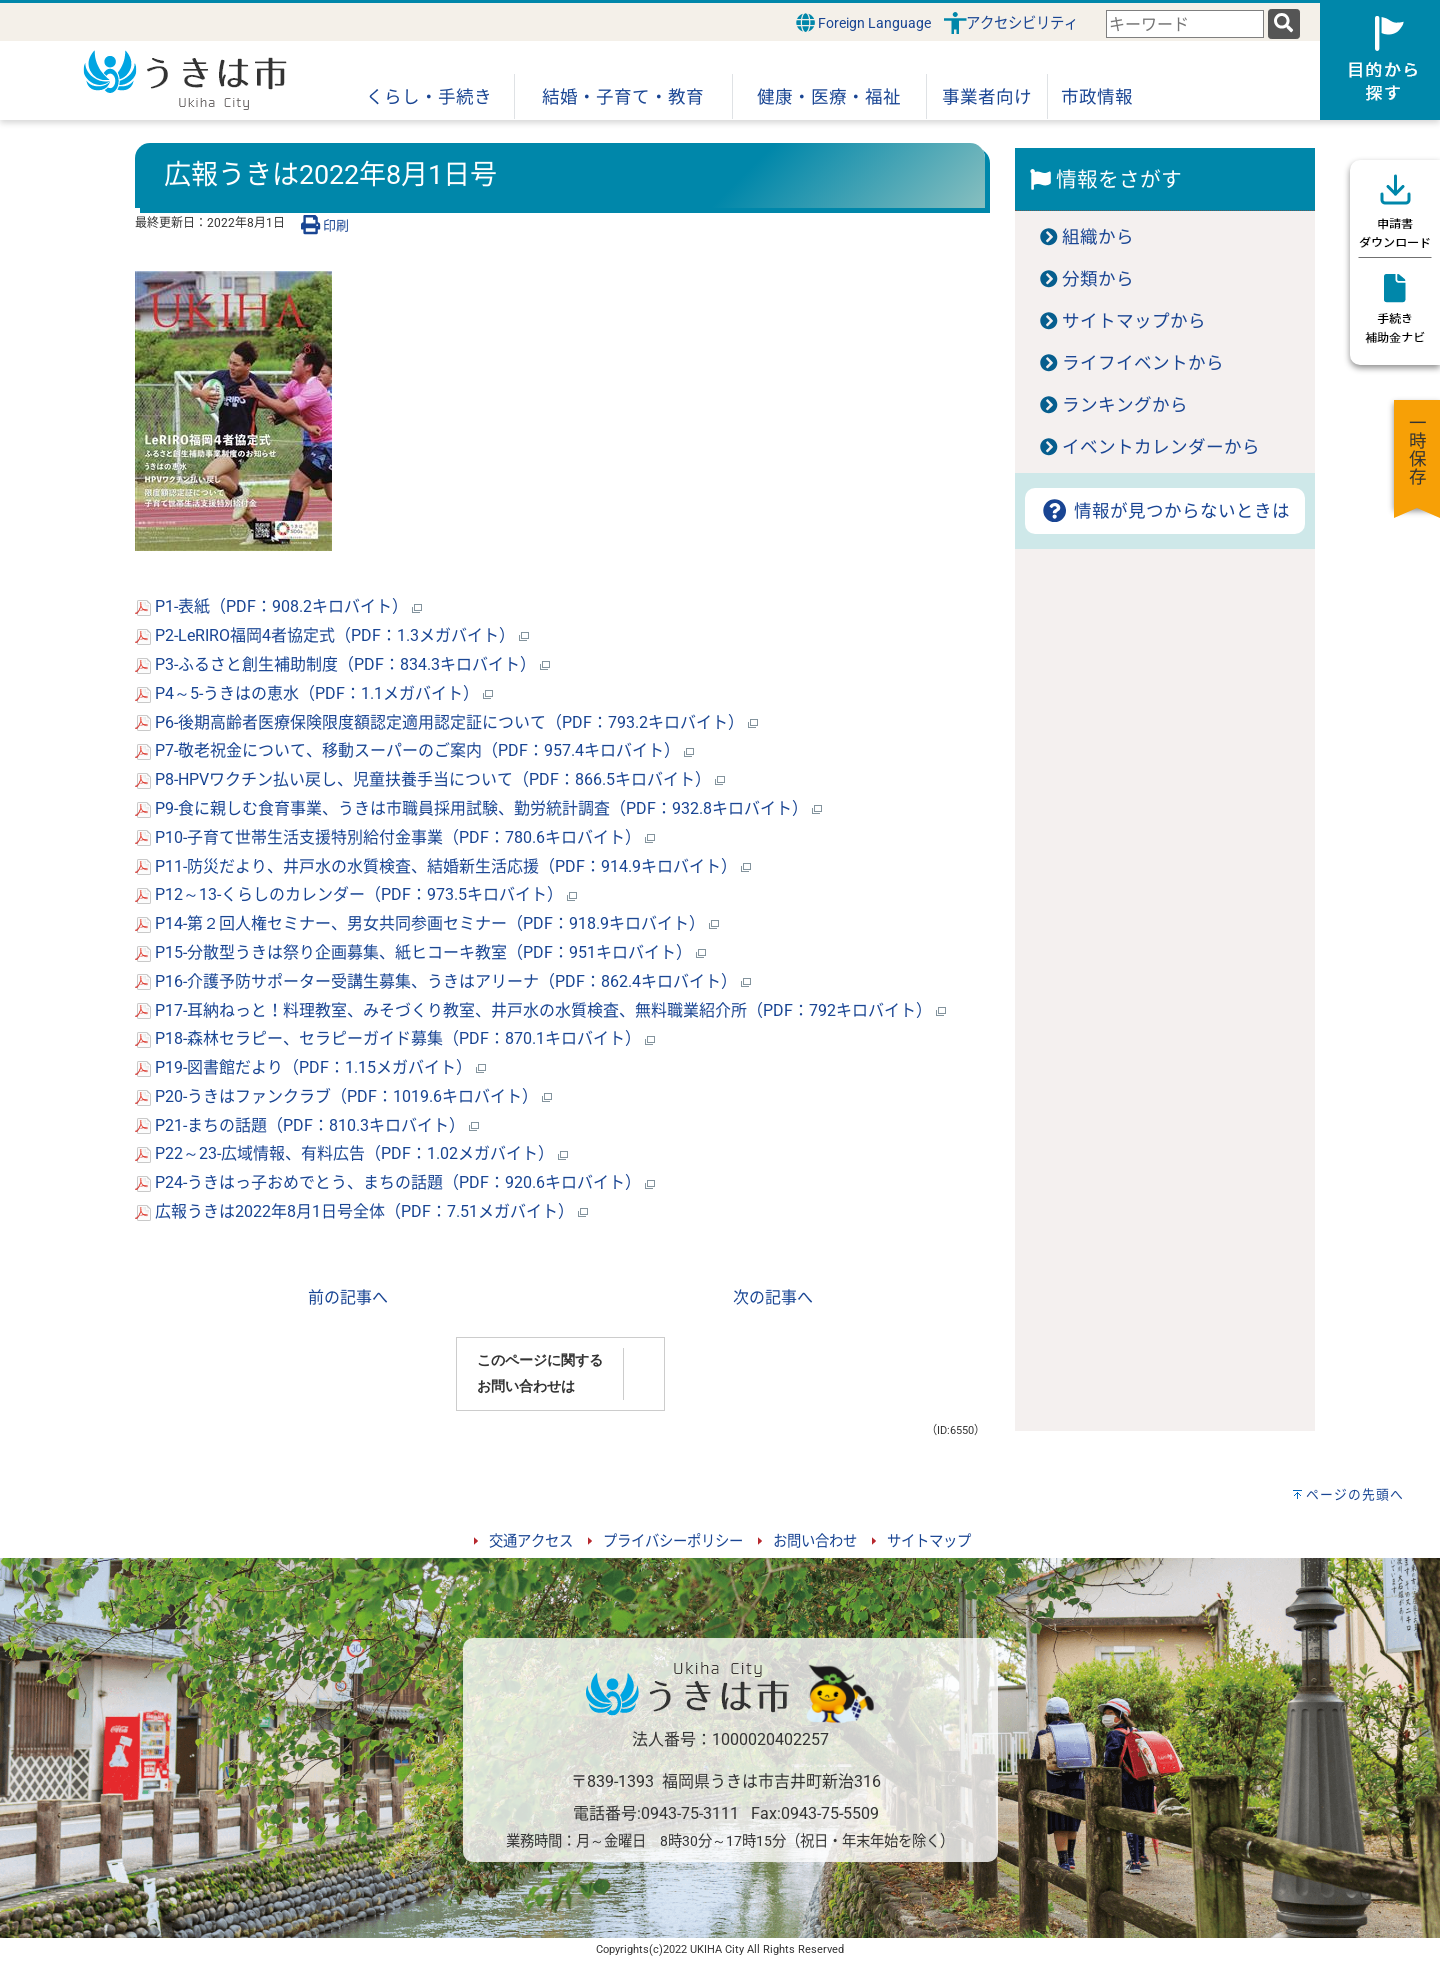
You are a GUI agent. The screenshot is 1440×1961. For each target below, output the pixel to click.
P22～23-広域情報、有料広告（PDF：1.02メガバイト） (351, 1153)
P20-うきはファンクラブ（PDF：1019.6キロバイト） (343, 1096)
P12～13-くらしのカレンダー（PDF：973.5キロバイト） (356, 894)
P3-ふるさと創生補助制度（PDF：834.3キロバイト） (342, 664)
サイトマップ (929, 1541)
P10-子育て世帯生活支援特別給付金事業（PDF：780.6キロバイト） (395, 837)
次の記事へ (773, 1297)
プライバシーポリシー (673, 1541)
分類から (1098, 279)
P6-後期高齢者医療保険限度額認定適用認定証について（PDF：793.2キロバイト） (446, 722)
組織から (1098, 237)
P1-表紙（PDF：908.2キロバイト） (278, 606)
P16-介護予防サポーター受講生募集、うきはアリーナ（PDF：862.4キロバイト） (443, 981)
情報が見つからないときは (1164, 511)
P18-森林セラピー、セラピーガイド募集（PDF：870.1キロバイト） (395, 1038)
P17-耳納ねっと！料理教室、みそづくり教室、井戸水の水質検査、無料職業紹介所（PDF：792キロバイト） (540, 1010)
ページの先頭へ (1355, 1494)
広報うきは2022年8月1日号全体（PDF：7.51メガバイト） (361, 1211)
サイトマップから (1134, 321)
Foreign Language (863, 22)
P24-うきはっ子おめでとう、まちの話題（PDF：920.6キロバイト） (395, 1182)
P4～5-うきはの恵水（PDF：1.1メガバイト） (314, 693)
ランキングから (1125, 405)
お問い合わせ (815, 1541)
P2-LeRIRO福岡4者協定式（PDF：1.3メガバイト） (332, 635)
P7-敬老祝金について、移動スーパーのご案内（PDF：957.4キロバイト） (414, 750)
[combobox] (1185, 24)
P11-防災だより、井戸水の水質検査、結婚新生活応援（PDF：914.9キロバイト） (443, 866)
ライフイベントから (1143, 363)
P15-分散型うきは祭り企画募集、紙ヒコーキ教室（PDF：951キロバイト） (420, 952)
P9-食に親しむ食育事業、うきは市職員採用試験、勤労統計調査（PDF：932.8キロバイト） (478, 808)
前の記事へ (348, 1297)
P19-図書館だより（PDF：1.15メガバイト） (310, 1067)
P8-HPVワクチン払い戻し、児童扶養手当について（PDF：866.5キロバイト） (430, 779)
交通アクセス (531, 1541)
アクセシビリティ (1022, 23)
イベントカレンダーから (1161, 447)
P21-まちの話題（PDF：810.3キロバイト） (307, 1125)
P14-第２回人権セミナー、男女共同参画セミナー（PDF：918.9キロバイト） (427, 923)
